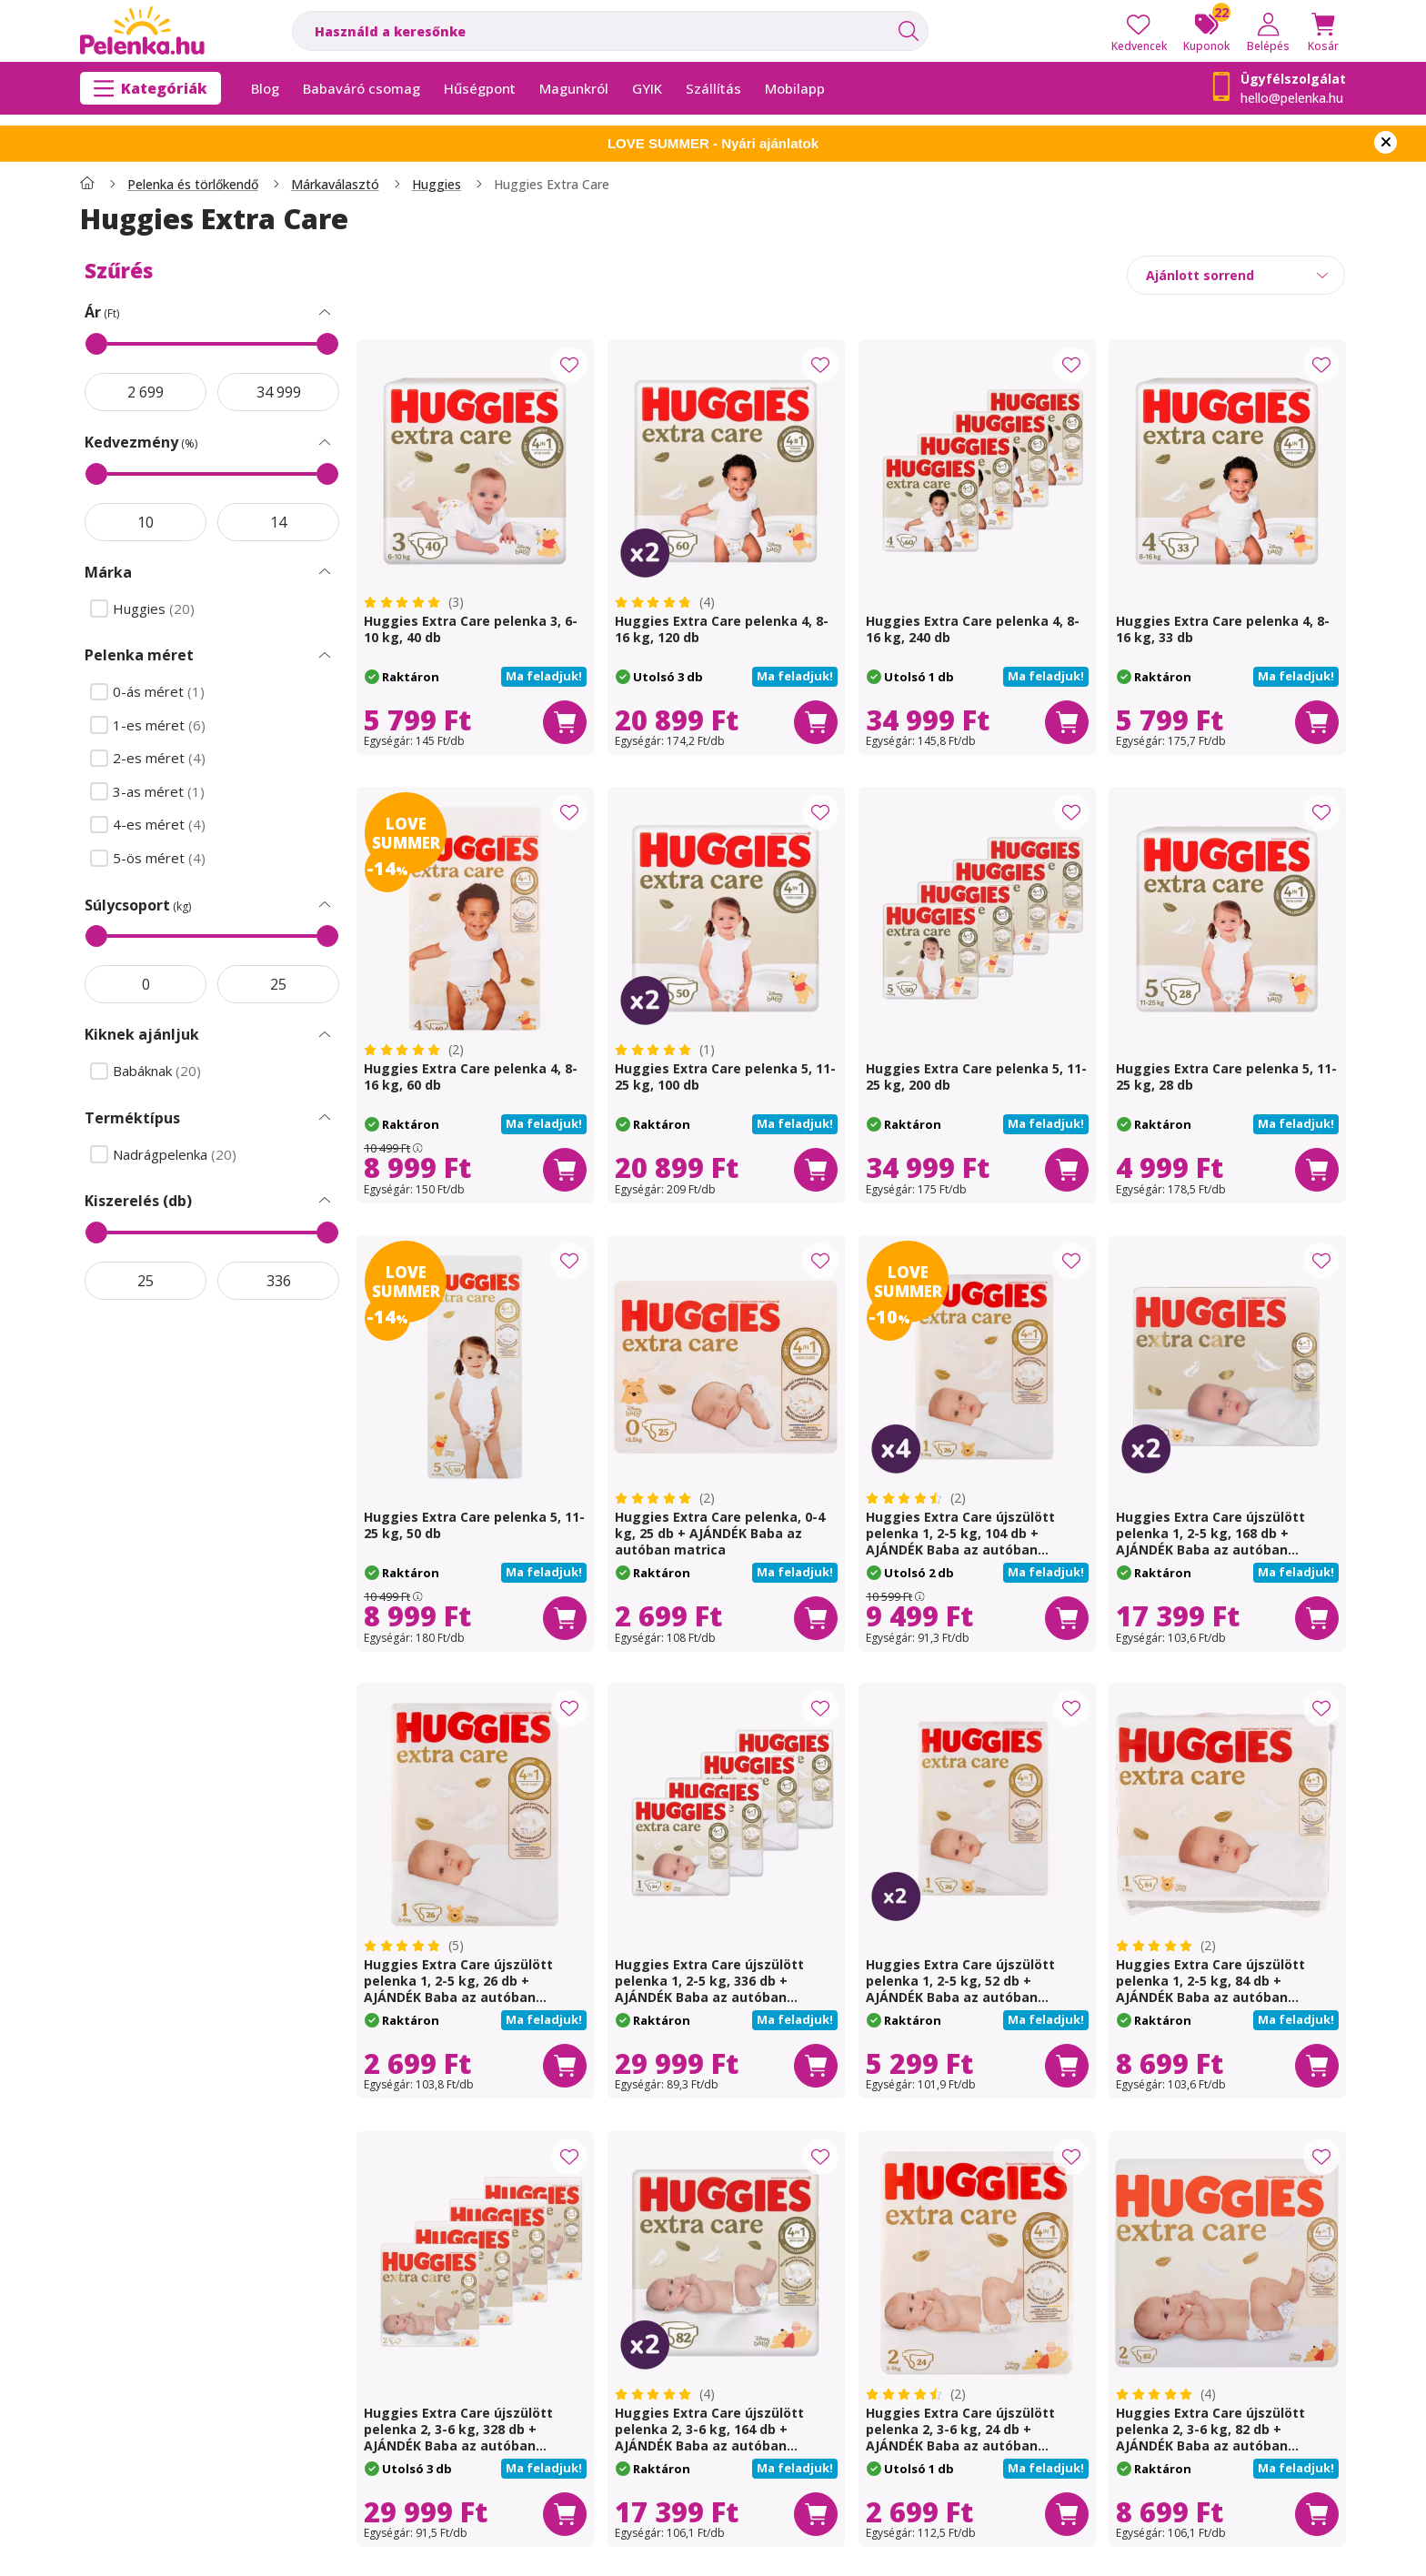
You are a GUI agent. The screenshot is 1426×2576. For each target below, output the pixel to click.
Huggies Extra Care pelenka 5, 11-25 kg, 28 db (1226, 1076)
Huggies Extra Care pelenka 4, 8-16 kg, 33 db (1223, 629)
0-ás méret (160, 691)
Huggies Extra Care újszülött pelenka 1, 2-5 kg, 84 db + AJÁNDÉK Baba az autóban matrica (1210, 1989)
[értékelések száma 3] (414, 602)
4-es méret (161, 824)
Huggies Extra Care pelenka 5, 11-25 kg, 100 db (725, 1076)
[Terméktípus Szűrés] (324, 1117)
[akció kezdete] (145, 392)
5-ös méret (161, 858)
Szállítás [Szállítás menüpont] (713, 88)
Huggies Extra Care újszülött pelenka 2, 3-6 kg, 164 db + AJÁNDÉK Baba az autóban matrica (709, 2437)
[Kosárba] (565, 721)
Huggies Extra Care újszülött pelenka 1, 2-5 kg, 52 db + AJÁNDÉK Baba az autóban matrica (960, 1989)
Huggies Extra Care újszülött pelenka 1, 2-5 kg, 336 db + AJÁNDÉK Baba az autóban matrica (709, 1989)
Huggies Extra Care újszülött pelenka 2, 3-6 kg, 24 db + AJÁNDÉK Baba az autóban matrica (960, 2437)
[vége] (278, 392)
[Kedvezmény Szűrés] (324, 443)
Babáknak (159, 1071)
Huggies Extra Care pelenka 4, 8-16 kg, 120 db (721, 629)
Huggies (436, 184)
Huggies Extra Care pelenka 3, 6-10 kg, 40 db (470, 629)
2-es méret (161, 758)
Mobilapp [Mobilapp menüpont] (795, 88)
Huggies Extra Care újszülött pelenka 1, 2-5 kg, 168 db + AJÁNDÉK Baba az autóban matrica (1210, 1541)
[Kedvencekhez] (569, 365)
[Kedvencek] (1139, 30)
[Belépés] (1268, 30)
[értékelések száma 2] (414, 1049)
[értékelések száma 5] (414, 1945)
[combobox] (610, 31)
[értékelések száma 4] (665, 602)
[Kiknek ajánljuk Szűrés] (324, 1035)
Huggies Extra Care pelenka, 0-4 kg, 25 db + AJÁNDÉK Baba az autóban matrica (720, 1533)
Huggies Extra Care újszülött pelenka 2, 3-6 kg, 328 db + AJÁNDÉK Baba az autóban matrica (458, 2437)
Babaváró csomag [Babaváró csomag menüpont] (361, 88)
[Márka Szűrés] (324, 572)
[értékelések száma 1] (665, 1049)
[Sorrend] (1236, 275)
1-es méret (161, 725)
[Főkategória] (87, 184)
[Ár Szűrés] (324, 312)
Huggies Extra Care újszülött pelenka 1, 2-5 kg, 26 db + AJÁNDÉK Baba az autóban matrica (458, 1989)
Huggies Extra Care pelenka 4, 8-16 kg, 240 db (973, 629)
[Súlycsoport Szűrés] (324, 905)
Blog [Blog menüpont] (265, 88)
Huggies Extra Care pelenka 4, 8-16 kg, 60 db (470, 1076)
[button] (544, 677)
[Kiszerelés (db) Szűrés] (324, 1200)
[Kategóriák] (150, 88)
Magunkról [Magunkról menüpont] (573, 88)
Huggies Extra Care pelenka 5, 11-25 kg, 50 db (474, 1525)
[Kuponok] (1206, 30)
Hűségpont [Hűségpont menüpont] (480, 88)
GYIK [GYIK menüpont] (647, 88)
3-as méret (160, 791)
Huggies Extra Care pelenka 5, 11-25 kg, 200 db (976, 1076)
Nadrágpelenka (176, 1154)
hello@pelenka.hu (1291, 97)
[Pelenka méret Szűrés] (324, 655)
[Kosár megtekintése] (1323, 30)
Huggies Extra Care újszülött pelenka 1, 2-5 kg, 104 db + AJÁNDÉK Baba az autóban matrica (960, 1541)
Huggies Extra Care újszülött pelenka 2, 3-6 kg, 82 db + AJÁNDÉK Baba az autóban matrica (1210, 2437)
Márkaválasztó (335, 184)
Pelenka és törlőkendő (192, 184)
